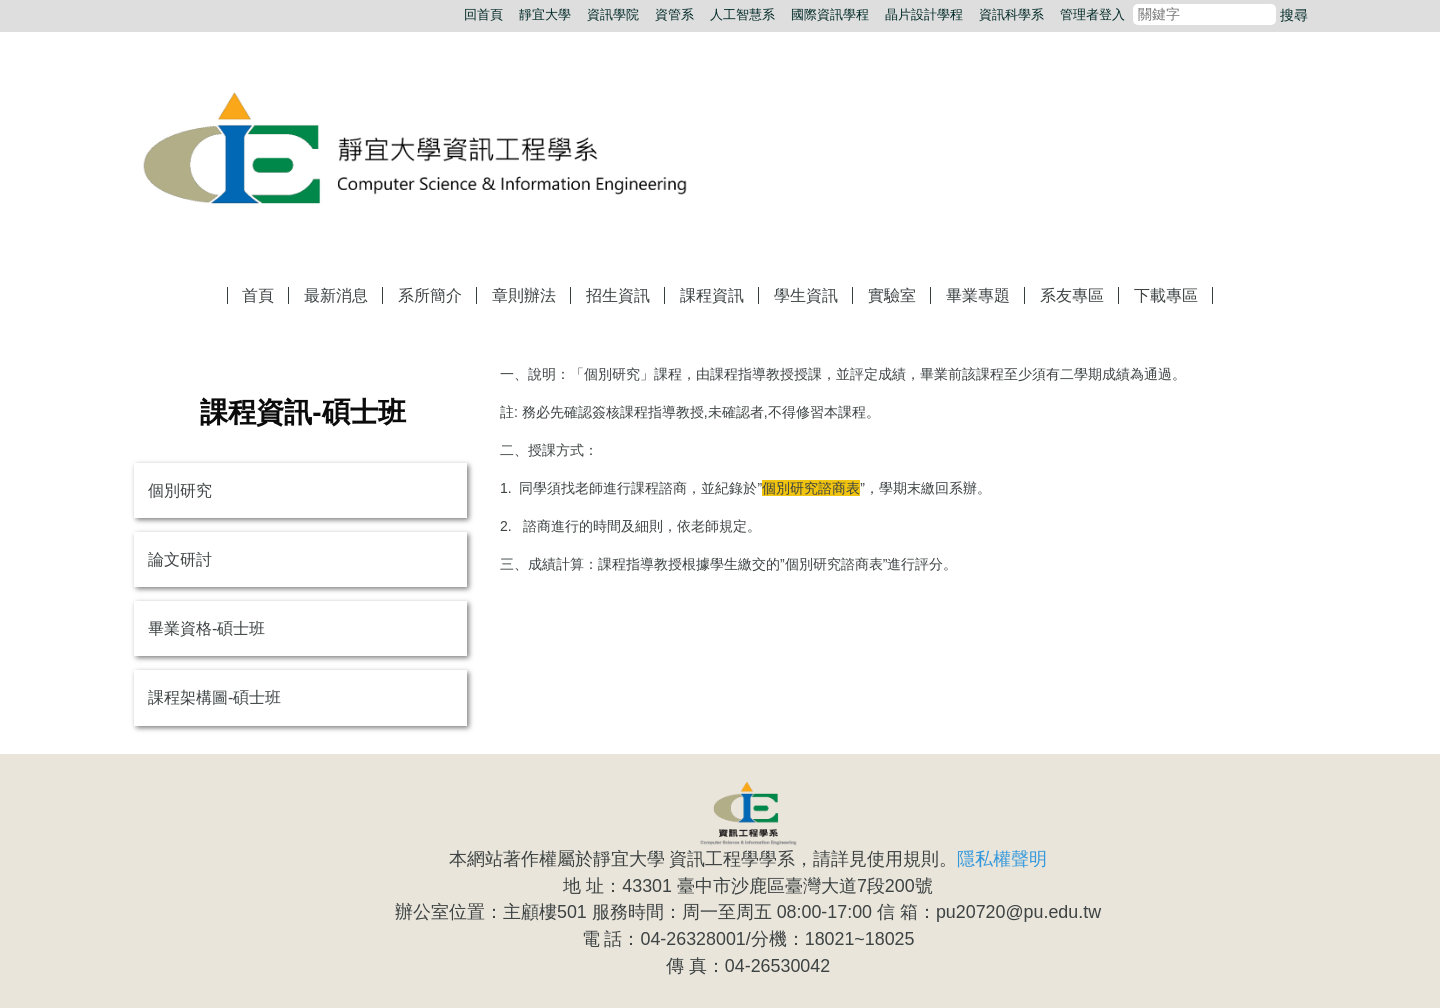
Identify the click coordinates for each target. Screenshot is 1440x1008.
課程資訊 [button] (712, 295)
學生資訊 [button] (806, 295)
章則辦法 (524, 295)
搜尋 (1294, 15)
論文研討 (180, 559)
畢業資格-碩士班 (206, 628)
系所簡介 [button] (430, 295)
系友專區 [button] (1072, 295)
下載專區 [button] (1166, 295)
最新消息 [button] (336, 295)
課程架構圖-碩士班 (214, 697)
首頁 (258, 295)
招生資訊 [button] (618, 295)
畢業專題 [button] (978, 295)
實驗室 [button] (892, 295)
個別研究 (180, 490)
